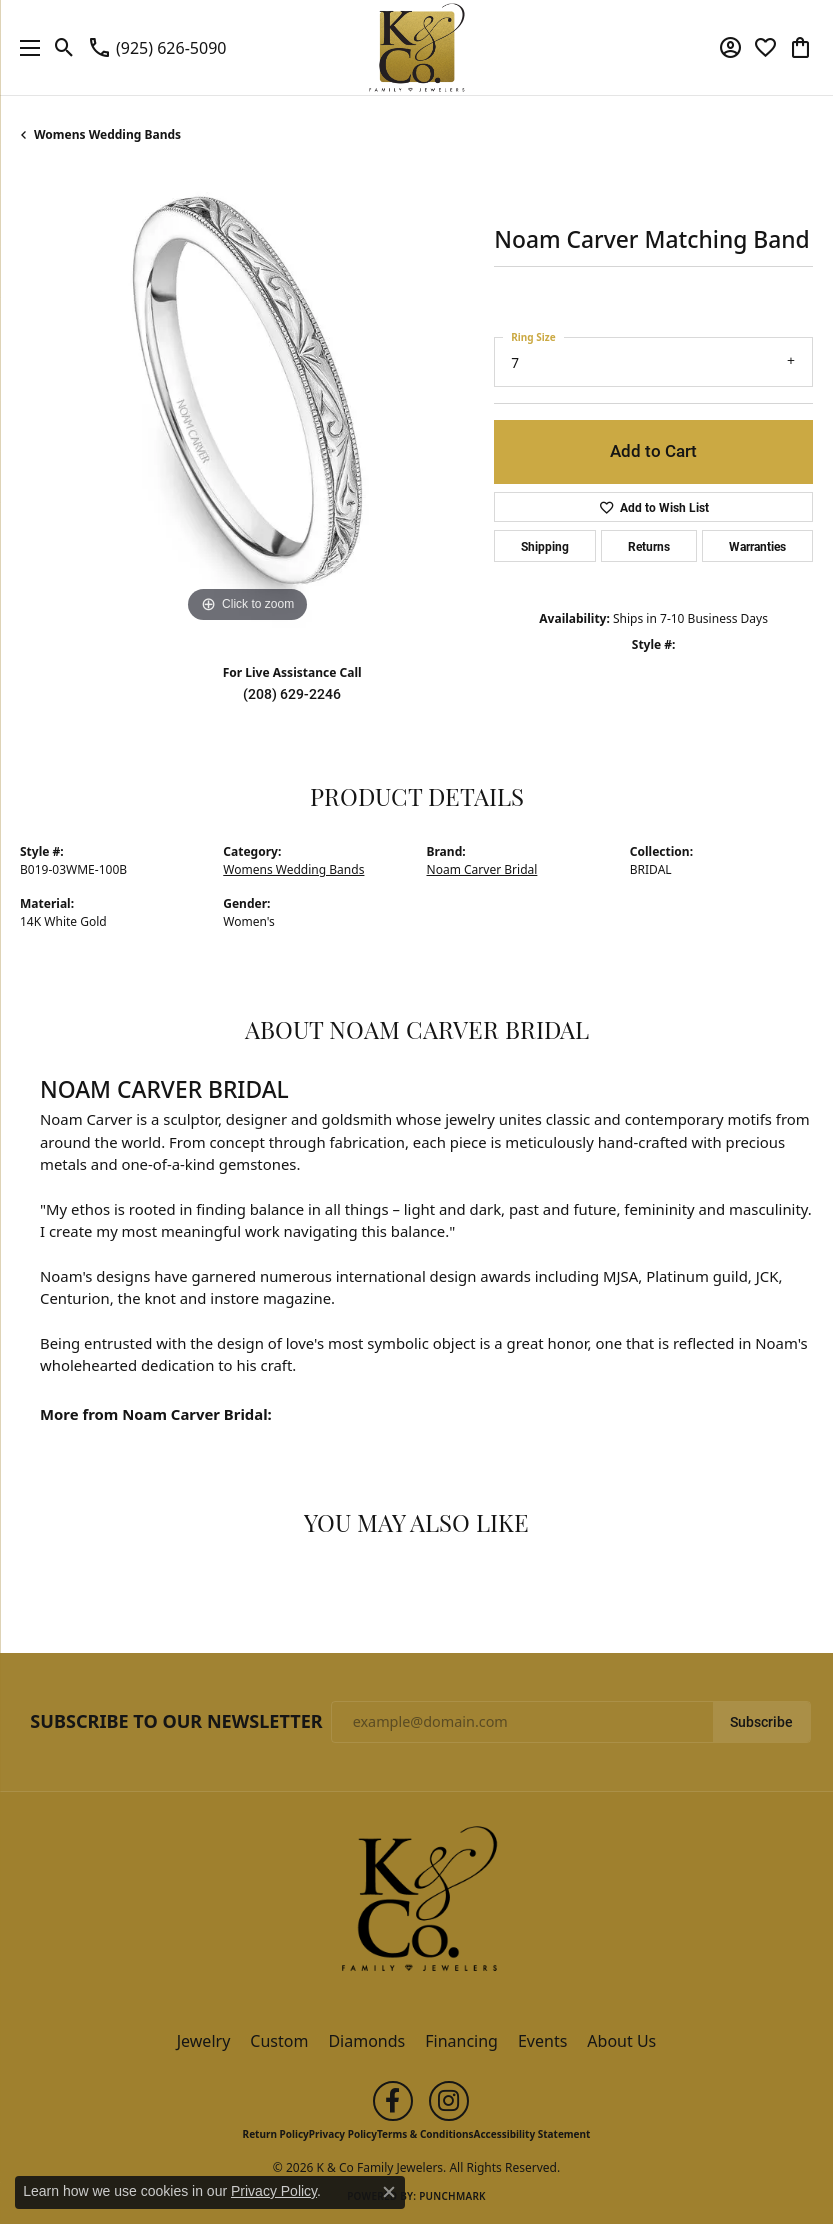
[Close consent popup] (389, 2192)
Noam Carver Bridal (482, 869)
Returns (649, 546)
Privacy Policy (343, 2134)
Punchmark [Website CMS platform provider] (452, 2196)
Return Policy (276, 2134)
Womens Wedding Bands (107, 134)
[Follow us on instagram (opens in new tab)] (449, 2101)
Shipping (545, 546)
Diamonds (366, 2041)
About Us (621, 2041)
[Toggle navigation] (25, 47)
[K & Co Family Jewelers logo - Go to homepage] (416, 47)
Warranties (757, 546)
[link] (156, 48)
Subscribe (761, 1722)
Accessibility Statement (532, 2134)
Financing (461, 2041)
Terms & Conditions (425, 2134)
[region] (247, 401)
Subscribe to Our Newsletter (176, 1722)
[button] (64, 48)
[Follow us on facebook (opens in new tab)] (393, 2101)
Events (542, 2041)
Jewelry (204, 2041)
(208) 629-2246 (292, 694)
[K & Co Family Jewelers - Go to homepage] (417, 1905)
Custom (279, 2041)
